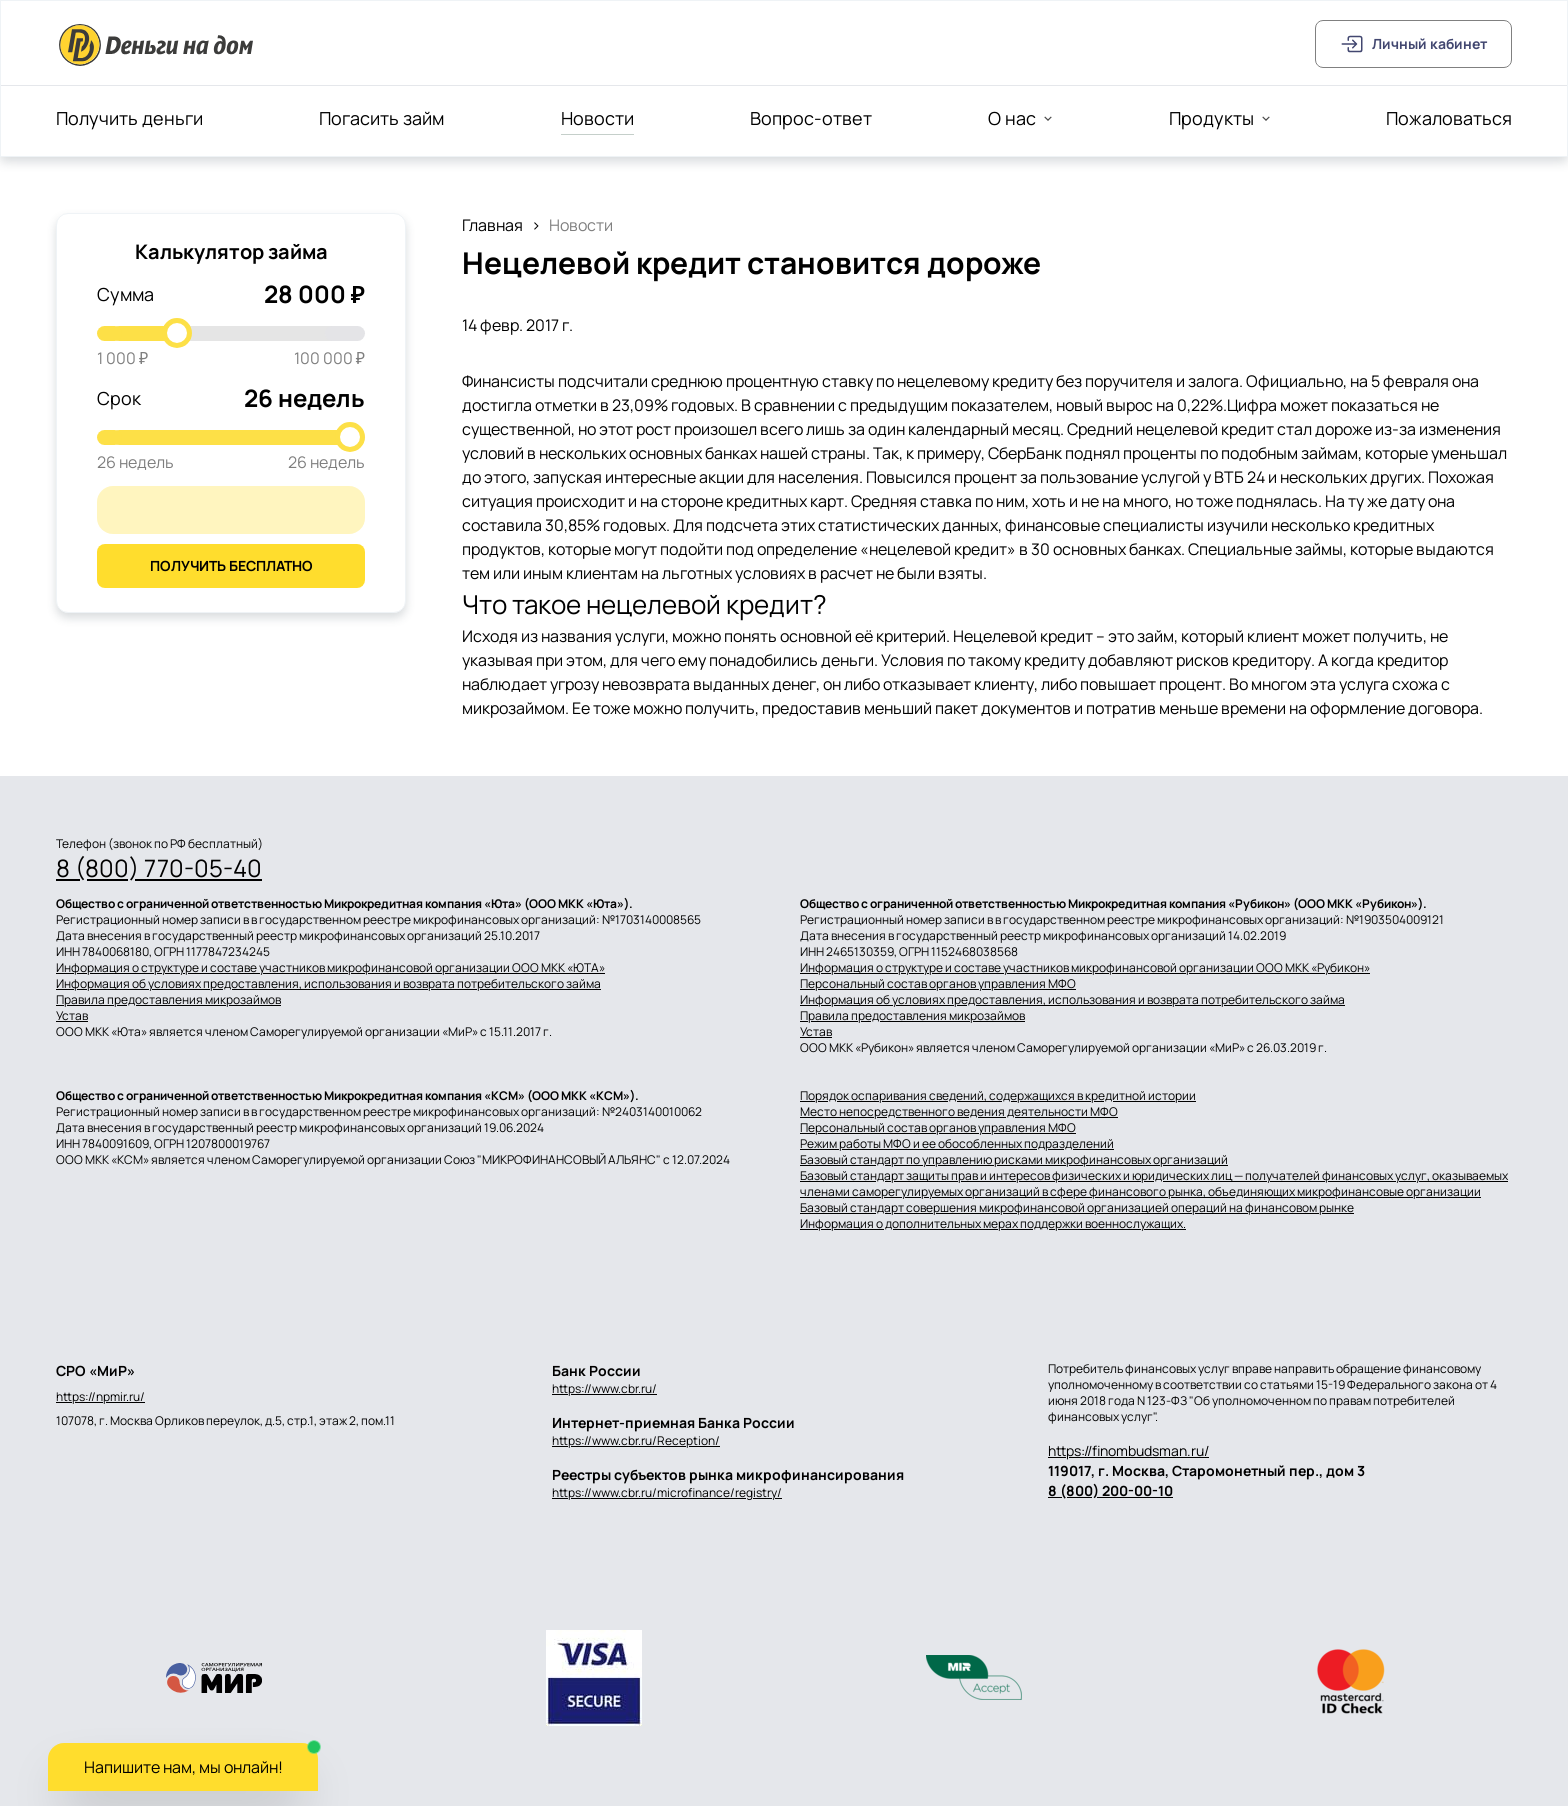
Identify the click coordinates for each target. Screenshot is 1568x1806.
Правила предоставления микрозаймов (168, 1000)
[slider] (177, 333)
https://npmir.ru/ (100, 1397)
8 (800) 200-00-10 (1110, 1490)
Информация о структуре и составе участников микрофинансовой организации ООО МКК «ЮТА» (330, 968)
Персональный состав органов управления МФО (938, 984)
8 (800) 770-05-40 (159, 868)
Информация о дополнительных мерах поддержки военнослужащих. (993, 1224)
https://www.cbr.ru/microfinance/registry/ (667, 1492)
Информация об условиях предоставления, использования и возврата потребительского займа (328, 984)
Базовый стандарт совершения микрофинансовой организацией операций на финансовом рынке (1077, 1208)
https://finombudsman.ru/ (1128, 1450)
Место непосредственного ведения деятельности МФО (959, 1112)
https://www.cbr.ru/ (604, 1388)
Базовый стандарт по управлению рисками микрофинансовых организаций (1014, 1160)
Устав (72, 1016)
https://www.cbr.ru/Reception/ (636, 1440)
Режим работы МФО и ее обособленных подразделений (957, 1144)
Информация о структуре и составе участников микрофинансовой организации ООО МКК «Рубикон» (1085, 968)
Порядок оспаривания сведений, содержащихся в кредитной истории (998, 1096)
